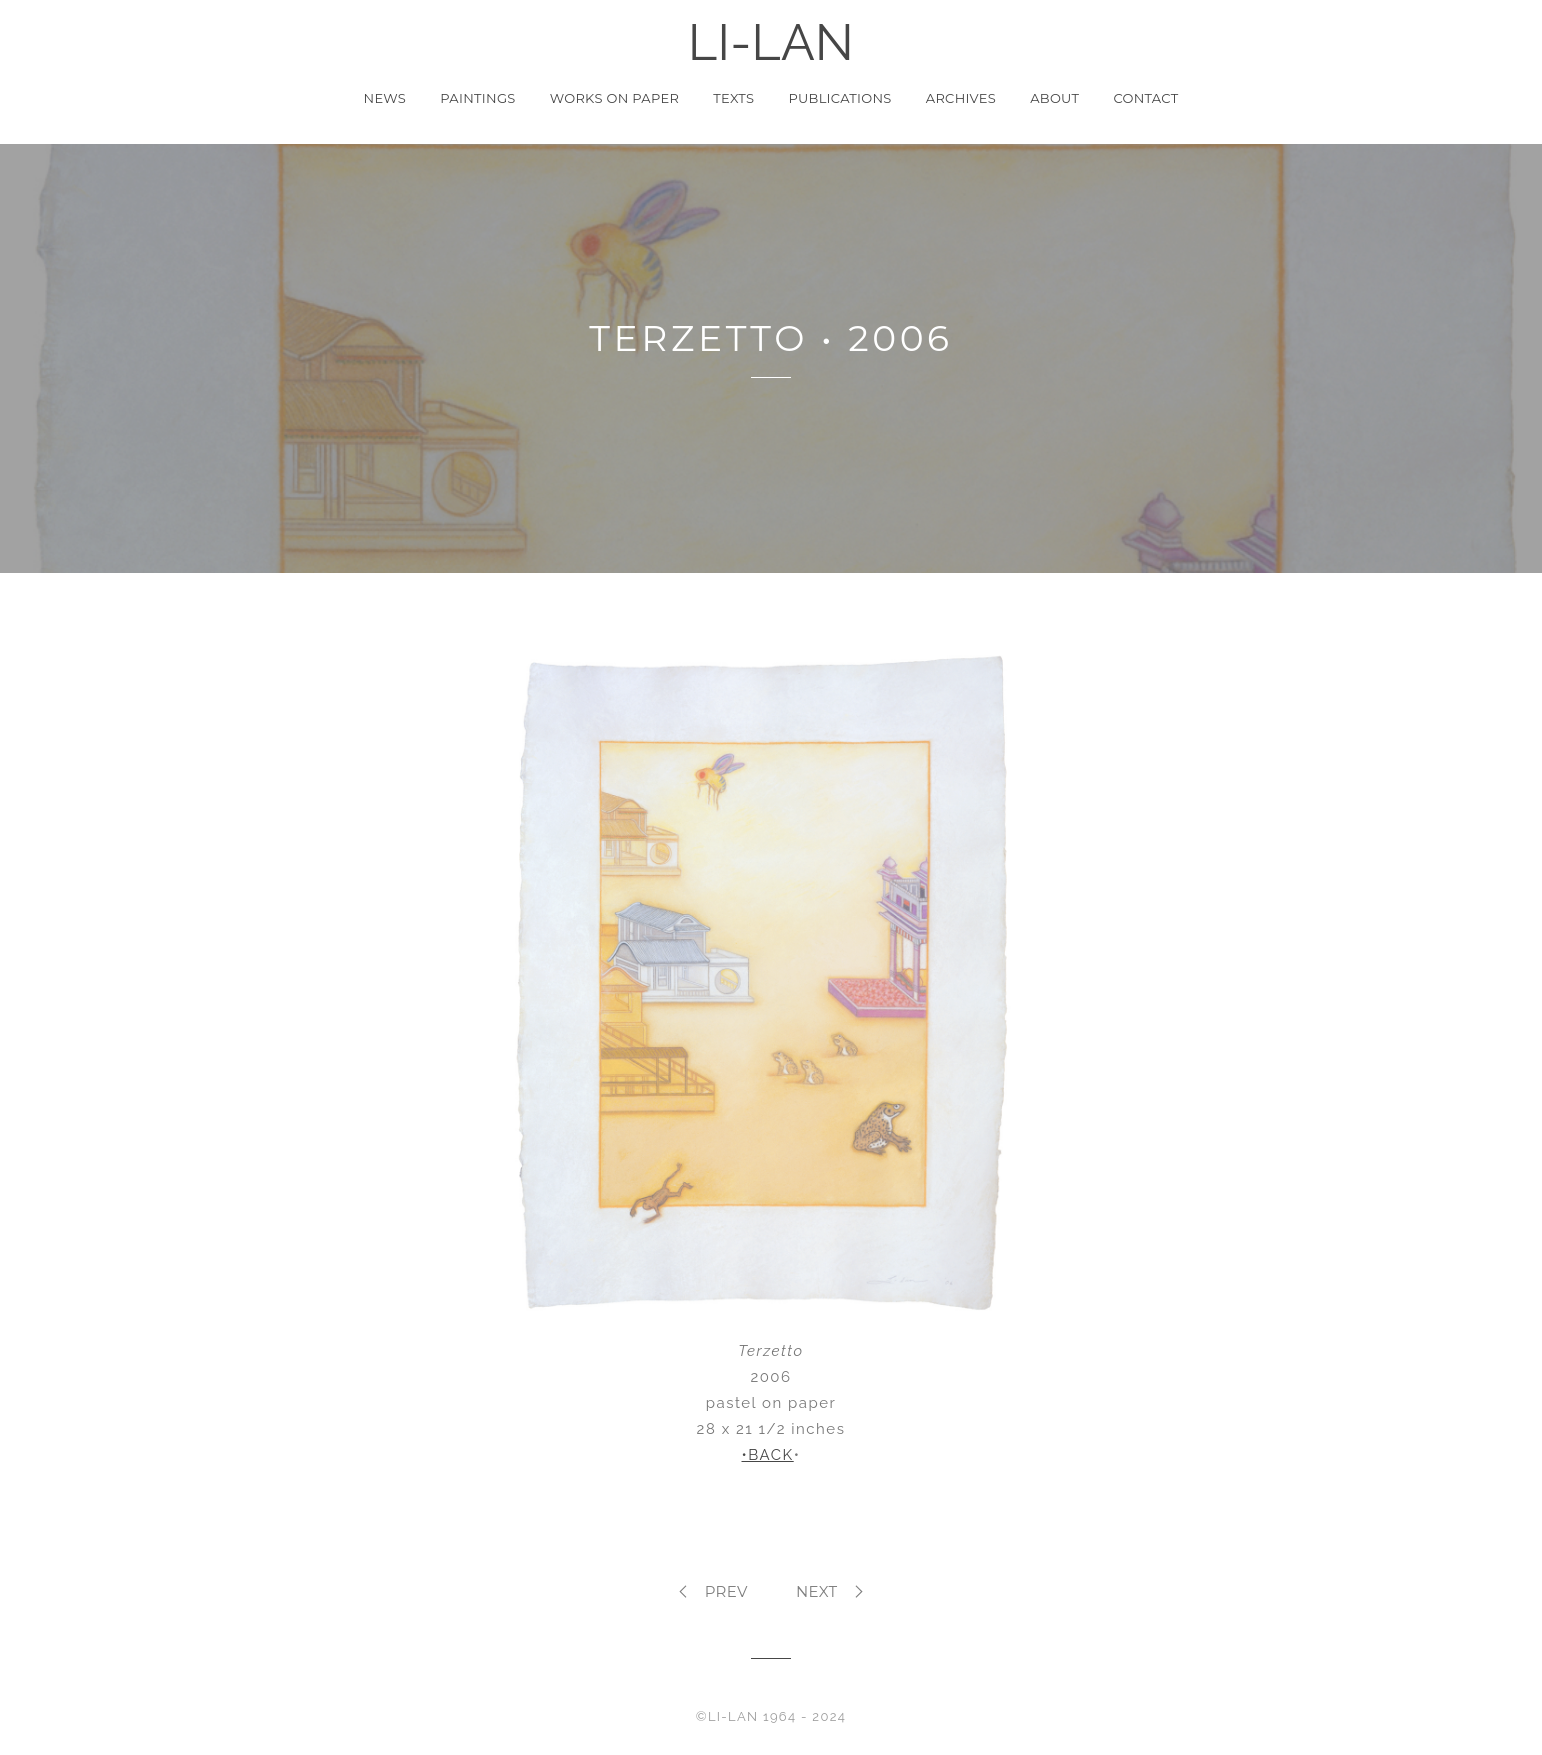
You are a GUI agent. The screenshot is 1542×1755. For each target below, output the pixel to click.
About (1054, 98)
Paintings (477, 98)
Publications (839, 98)
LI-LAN (771, 43)
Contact (1145, 98)
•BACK (768, 1455)
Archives (961, 98)
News (385, 98)
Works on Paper (614, 98)
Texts (733, 98)
